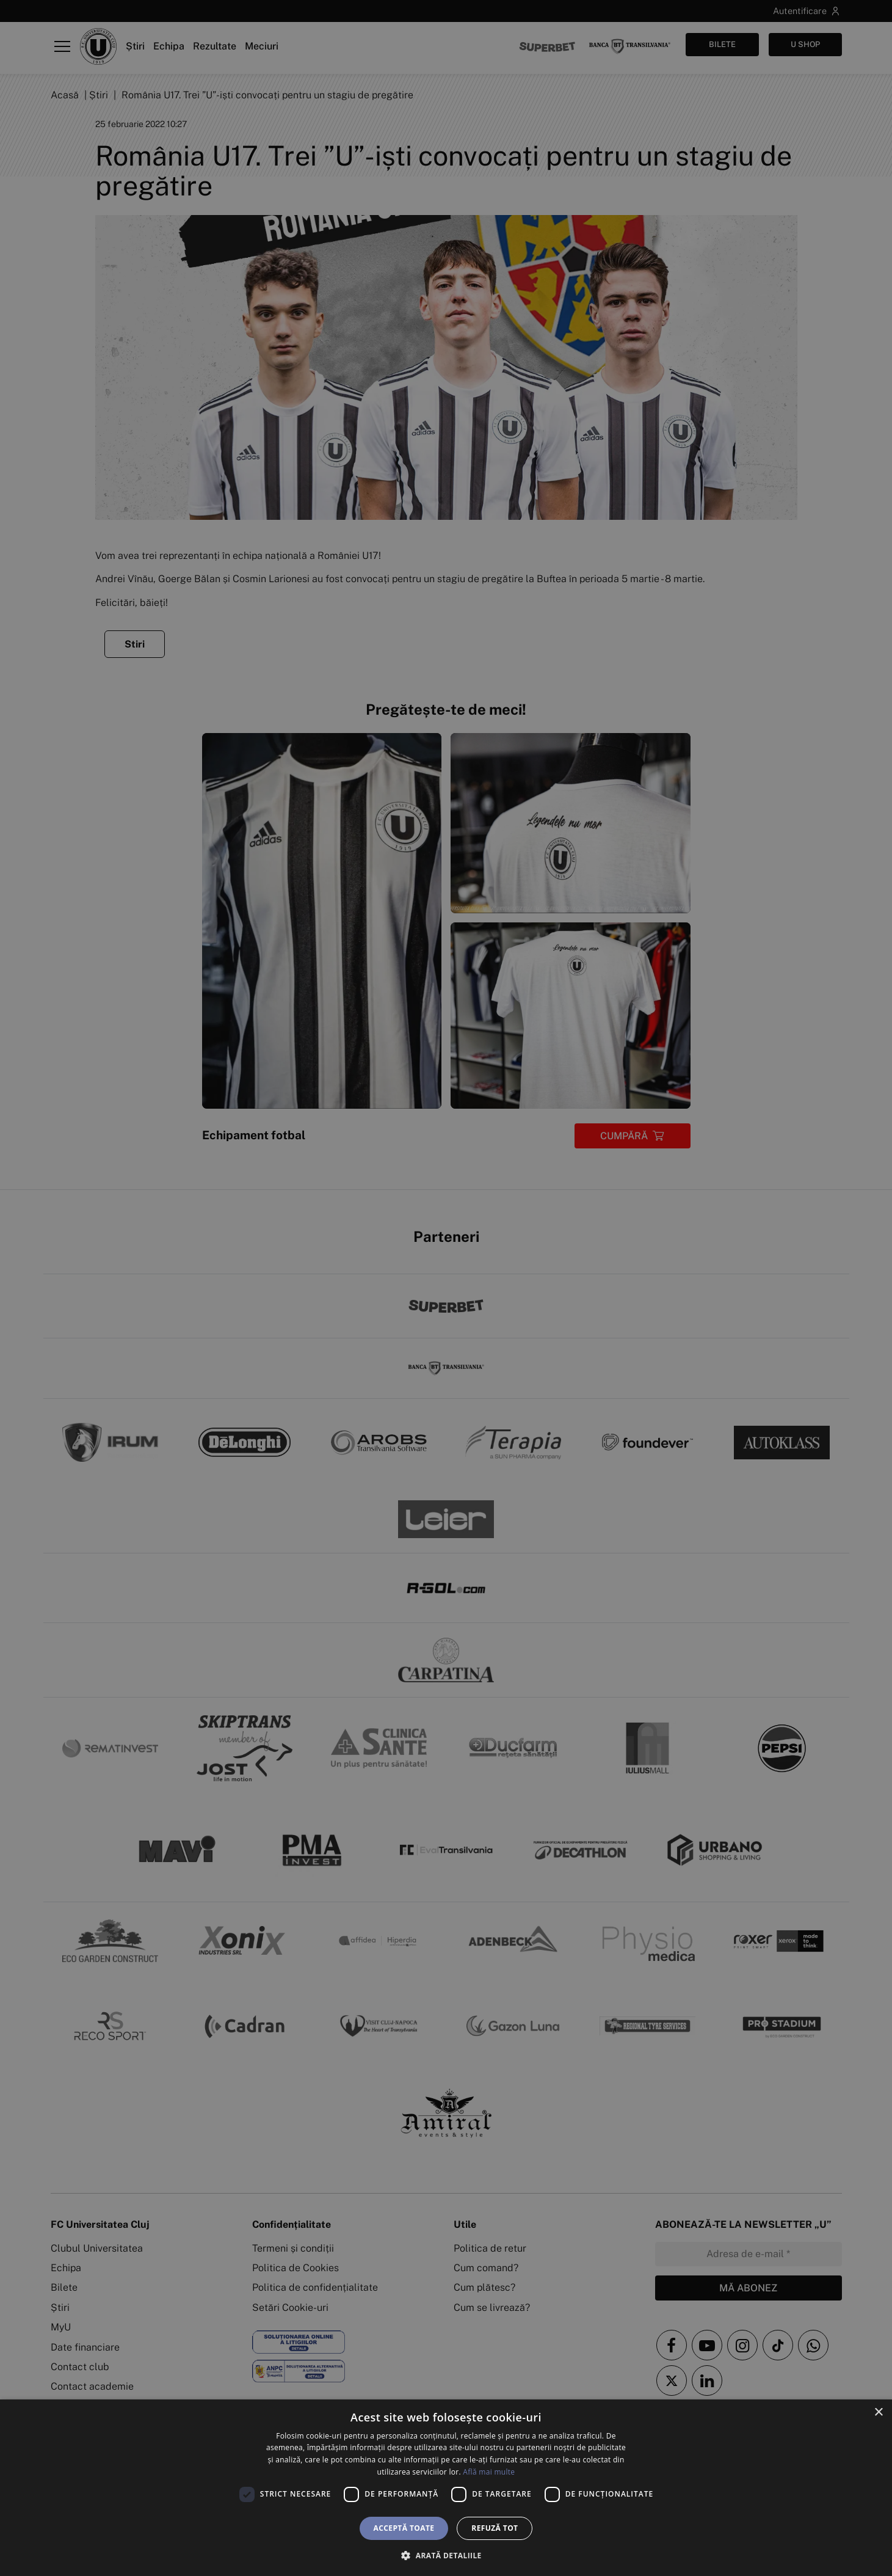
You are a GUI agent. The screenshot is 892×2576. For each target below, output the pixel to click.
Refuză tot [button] (494, 2528)
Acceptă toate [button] (404, 2528)
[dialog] (446, 2487)
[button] (445, 2555)
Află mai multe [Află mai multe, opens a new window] (489, 2472)
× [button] (878, 2412)
